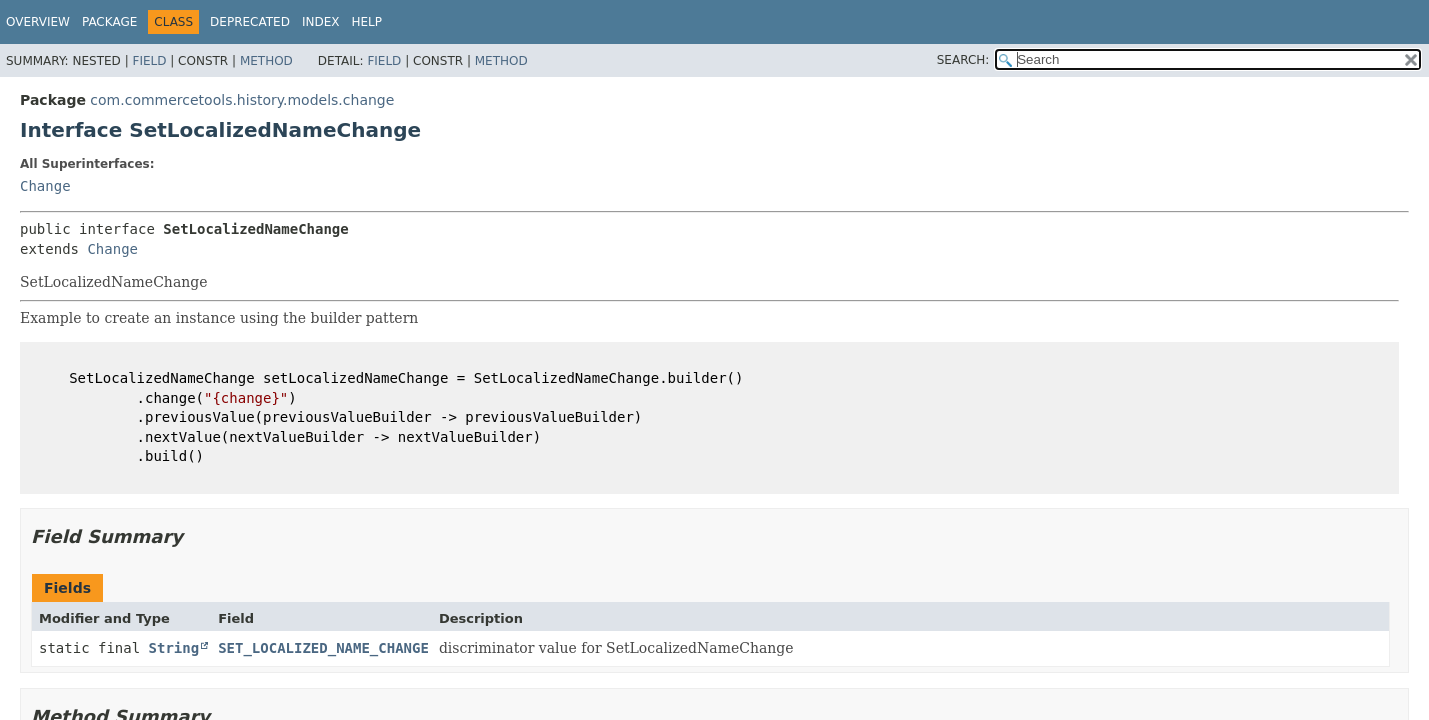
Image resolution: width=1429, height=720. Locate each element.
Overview (38, 22)
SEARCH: (963, 60)
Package (109, 22)
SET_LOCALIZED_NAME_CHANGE (323, 648)
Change (45, 186)
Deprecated (250, 22)
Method (266, 61)
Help (366, 22)
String (174, 648)
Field (149, 61)
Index (321, 22)
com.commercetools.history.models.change (242, 100)
